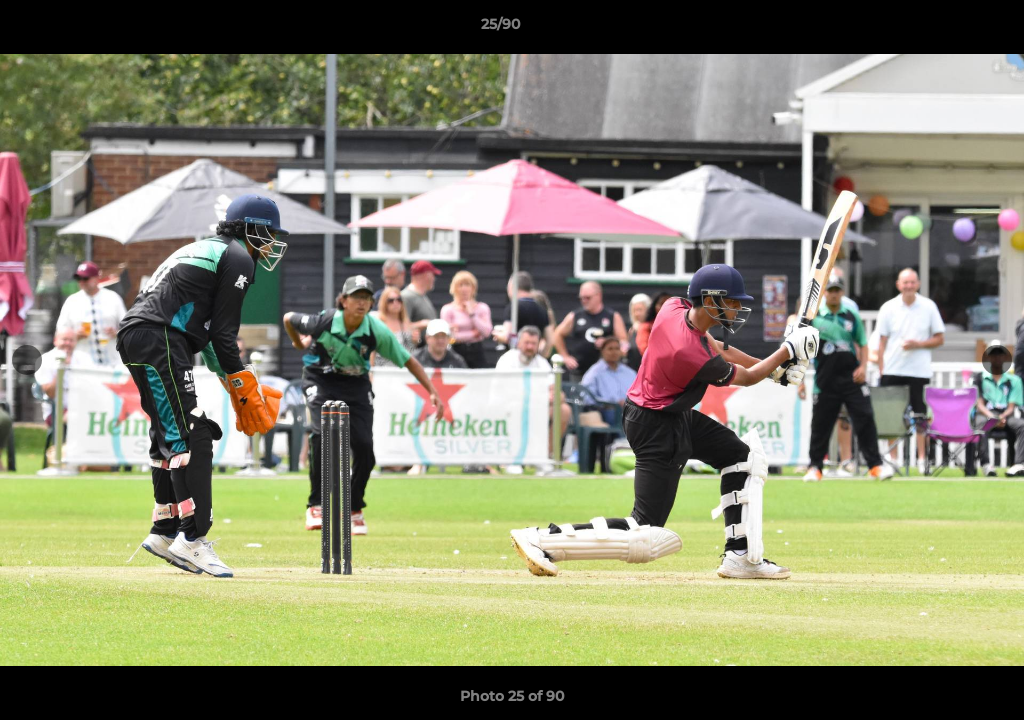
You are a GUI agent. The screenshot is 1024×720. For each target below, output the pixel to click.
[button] (940, 29)
